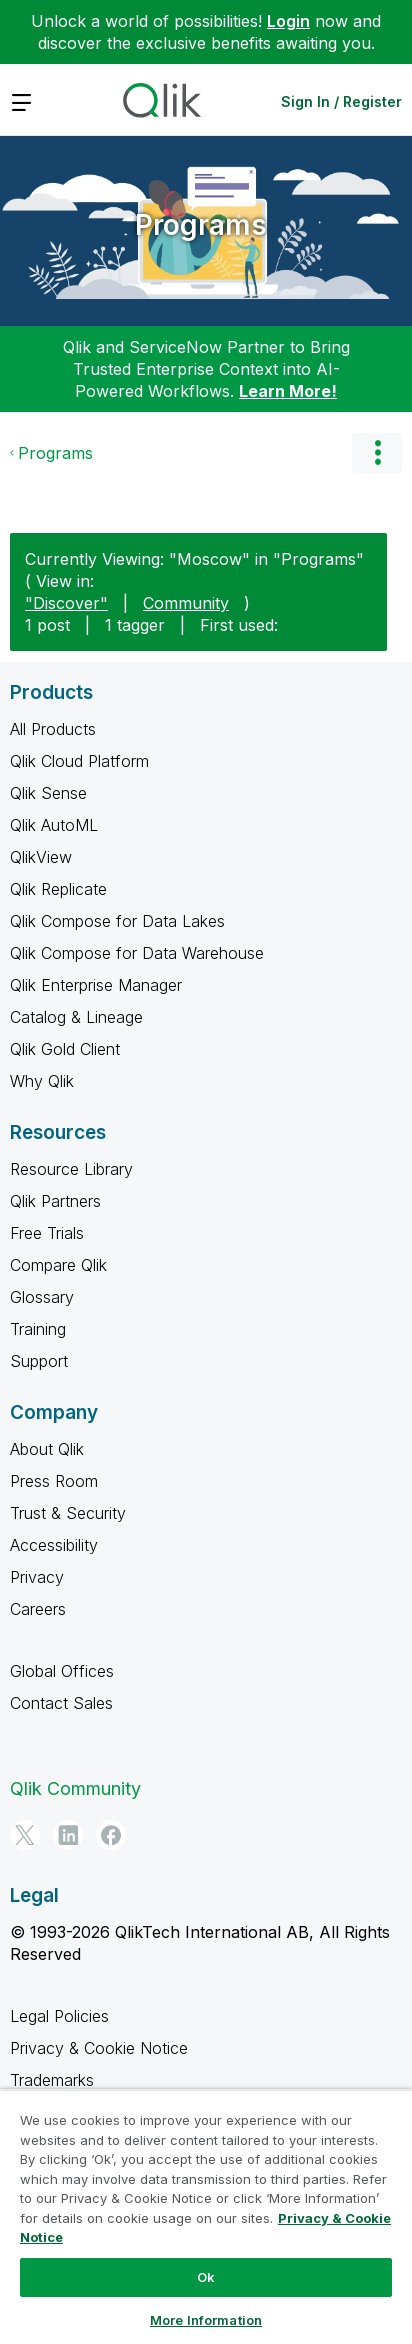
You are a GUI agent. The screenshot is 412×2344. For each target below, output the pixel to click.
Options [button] (377, 453)
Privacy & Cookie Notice (99, 2048)
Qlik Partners (55, 1201)
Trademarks (52, 2080)
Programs (201, 225)
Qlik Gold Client (65, 1049)
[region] (206, 2216)
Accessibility (54, 1545)
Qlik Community (75, 1788)
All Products (53, 729)
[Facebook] (111, 1835)
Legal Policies (59, 2016)
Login (288, 21)
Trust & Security (68, 1513)
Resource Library (71, 1169)
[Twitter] (25, 1835)
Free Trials (47, 1233)
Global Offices (62, 1671)
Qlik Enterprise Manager (96, 985)
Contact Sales (61, 1703)
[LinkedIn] (68, 1835)
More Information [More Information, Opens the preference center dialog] (206, 2320)
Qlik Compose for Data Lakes (117, 921)
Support (39, 1361)
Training (38, 1329)
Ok (206, 2277)
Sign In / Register (341, 101)
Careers (38, 1609)
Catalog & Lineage (76, 1017)
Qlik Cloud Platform (79, 761)
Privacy (37, 1577)
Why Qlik (42, 1081)
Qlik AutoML (54, 825)
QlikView (41, 857)
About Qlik (47, 1449)
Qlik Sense (48, 793)
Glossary (42, 1297)
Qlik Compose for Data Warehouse (137, 953)
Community (186, 603)
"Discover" (66, 603)
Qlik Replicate (58, 889)
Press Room (54, 1481)
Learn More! (288, 391)
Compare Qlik (58, 1265)
